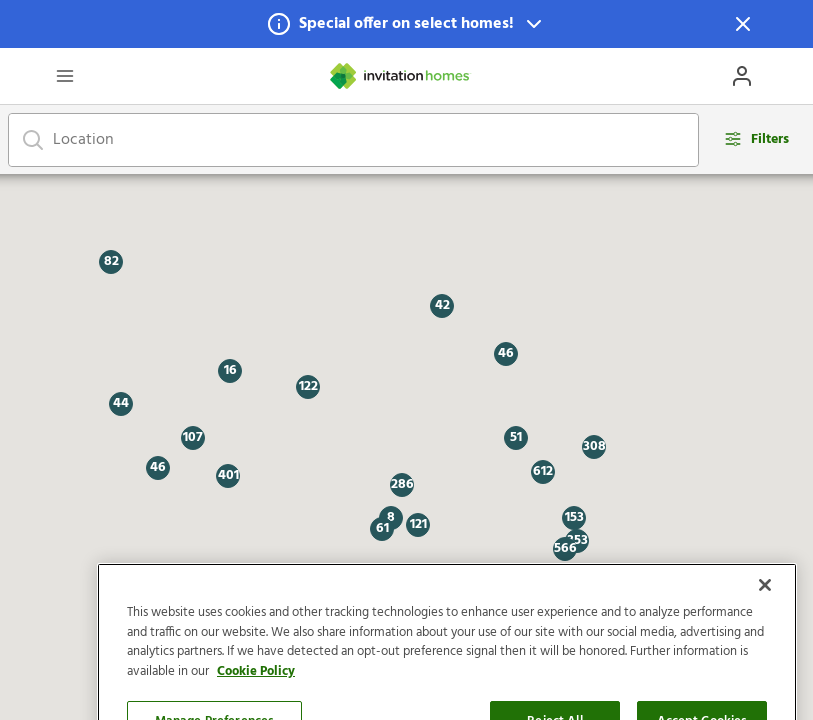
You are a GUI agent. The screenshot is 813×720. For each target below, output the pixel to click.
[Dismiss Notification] (743, 24)
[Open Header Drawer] (65, 76)
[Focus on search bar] (33, 140)
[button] (406, 24)
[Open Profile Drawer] (742, 76)
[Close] (765, 626)
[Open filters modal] (756, 139)
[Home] (401, 76)
